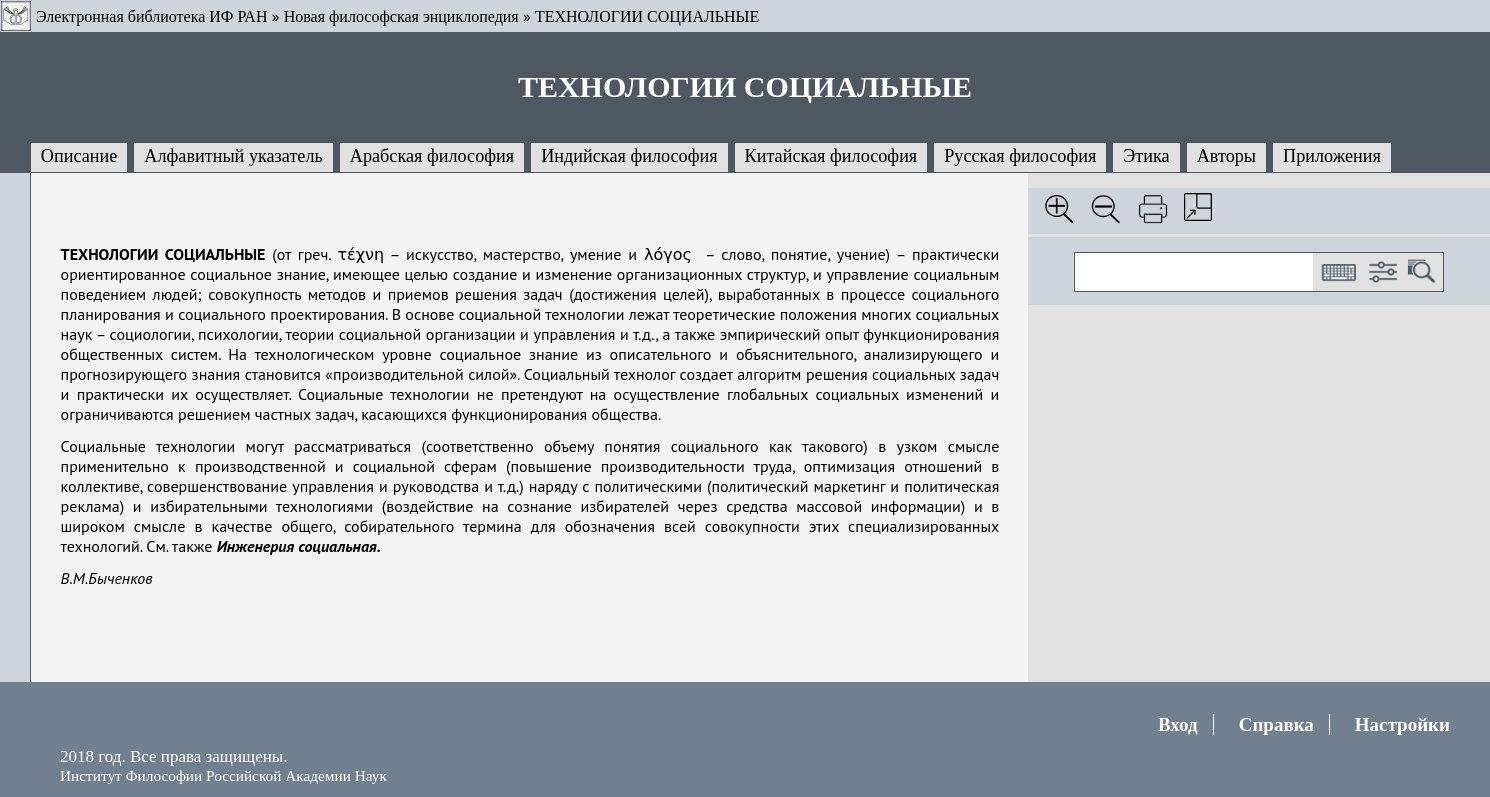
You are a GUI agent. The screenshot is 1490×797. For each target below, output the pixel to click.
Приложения (1332, 156)
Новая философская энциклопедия (401, 16)
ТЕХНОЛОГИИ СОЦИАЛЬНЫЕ (647, 16)
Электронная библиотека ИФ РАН (151, 16)
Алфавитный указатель (233, 156)
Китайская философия (831, 156)
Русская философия (1020, 156)
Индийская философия (629, 156)
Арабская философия (432, 156)
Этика (1146, 156)
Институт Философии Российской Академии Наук (223, 775)
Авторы (1226, 156)
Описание (79, 156)
